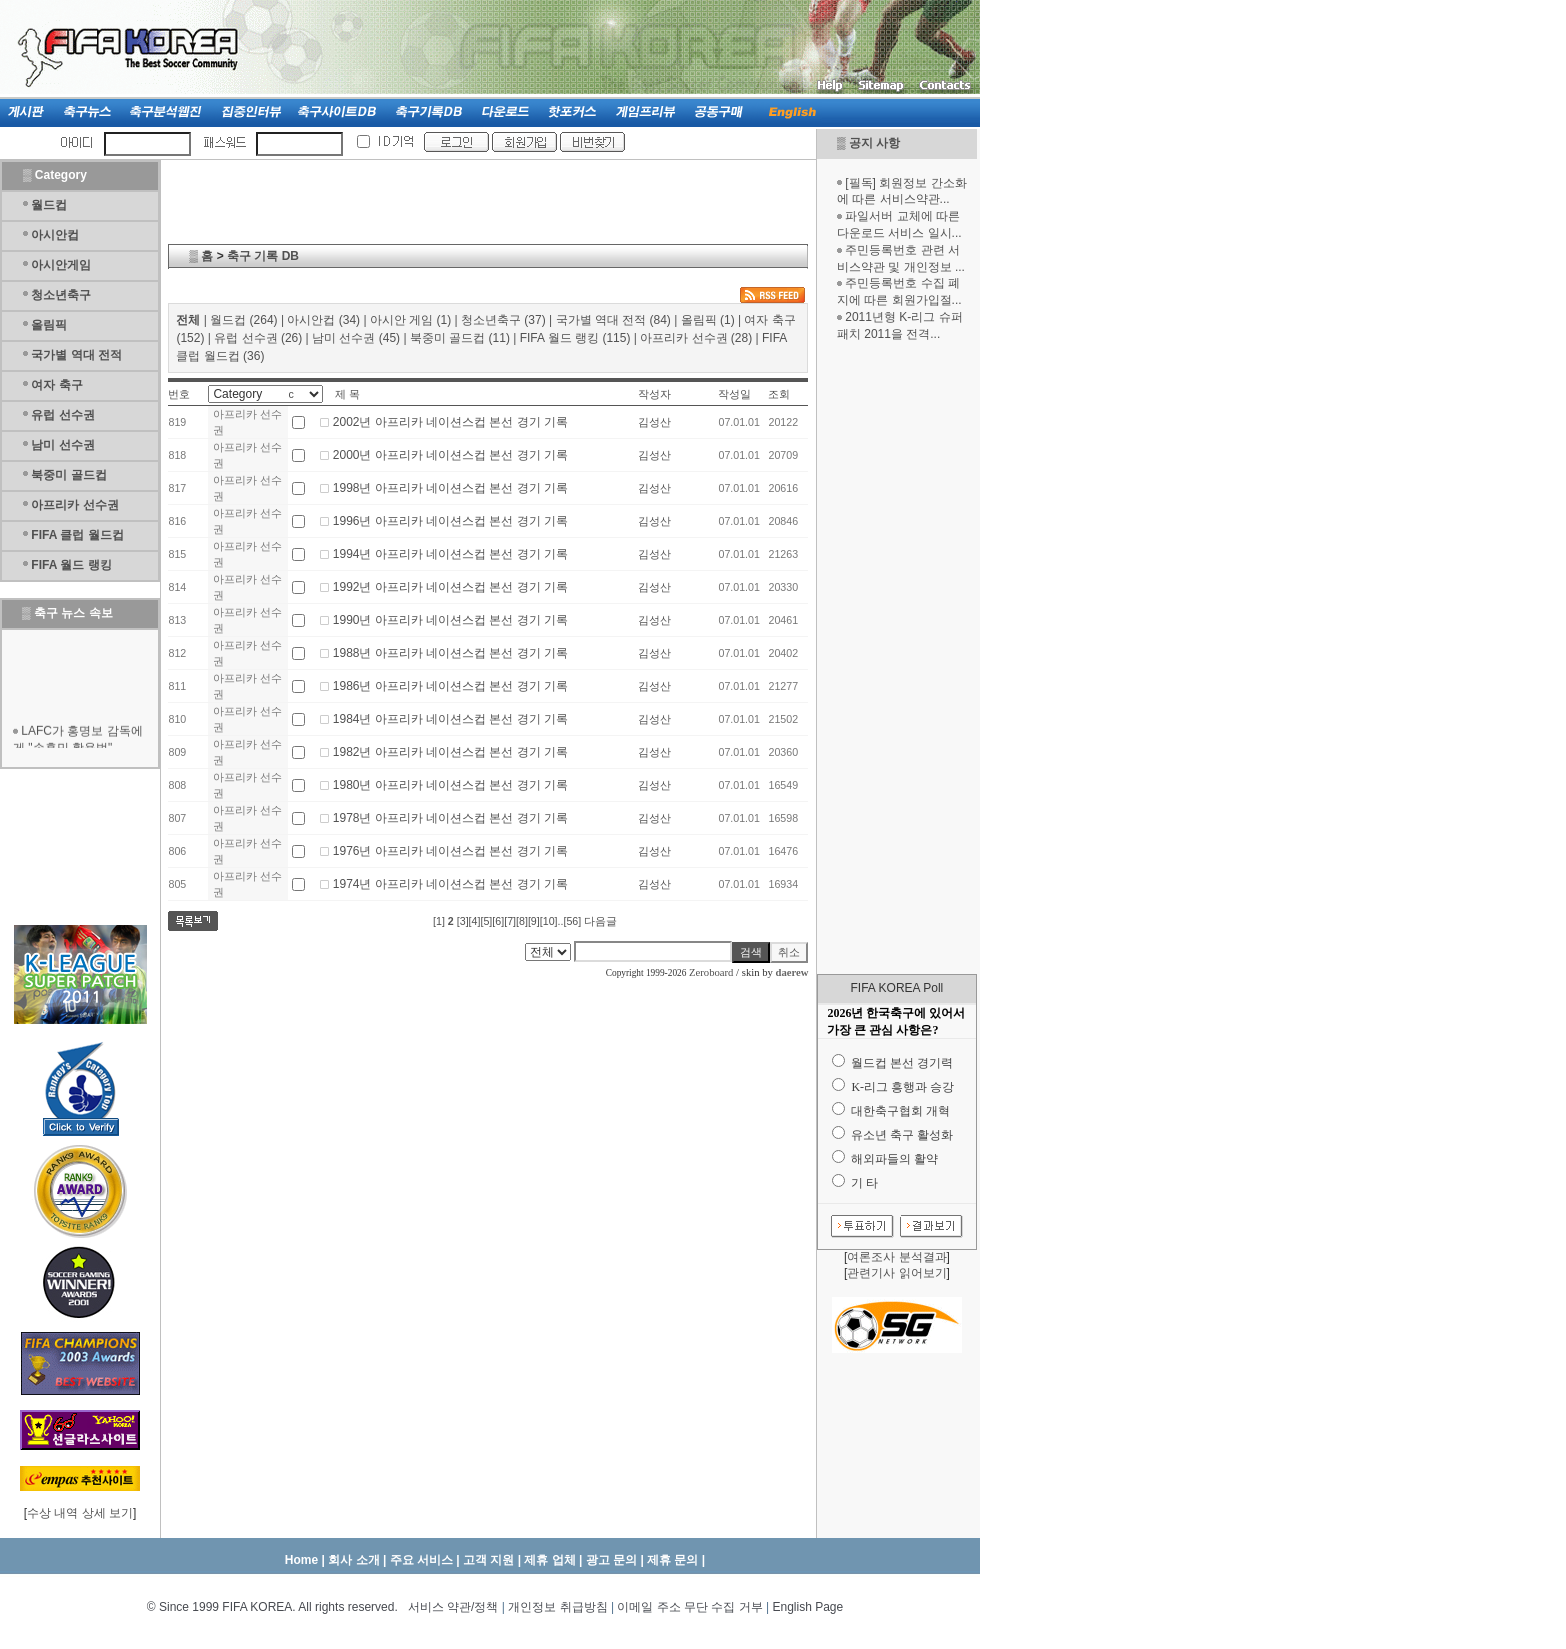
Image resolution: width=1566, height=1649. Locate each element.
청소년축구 (61, 295)
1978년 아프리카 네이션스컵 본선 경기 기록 (450, 818)
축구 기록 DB (263, 256)
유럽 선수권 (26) (258, 338)
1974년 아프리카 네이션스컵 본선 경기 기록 (450, 884)
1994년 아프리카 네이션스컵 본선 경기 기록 (450, 554)
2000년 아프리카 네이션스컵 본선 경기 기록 (450, 455)
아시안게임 (61, 265)
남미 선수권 (62, 445)
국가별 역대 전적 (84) (613, 320)
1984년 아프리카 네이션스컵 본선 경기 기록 (450, 719)
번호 (179, 394)
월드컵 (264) (243, 320)
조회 (779, 394)
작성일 (734, 394)
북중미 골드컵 (68, 475)
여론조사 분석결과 (896, 1257)
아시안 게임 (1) (410, 320)
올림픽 (49, 325)
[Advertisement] (897, 658)
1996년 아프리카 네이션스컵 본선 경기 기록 (450, 521)
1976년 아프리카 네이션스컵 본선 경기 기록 (450, 851)
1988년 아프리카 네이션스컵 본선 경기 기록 (450, 653)
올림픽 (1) (708, 320)
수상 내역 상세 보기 (80, 1513)
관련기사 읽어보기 (896, 1273)
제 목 (347, 394)
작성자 (654, 394)
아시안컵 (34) (323, 320)
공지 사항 (874, 143)
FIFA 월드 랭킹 (71, 565)
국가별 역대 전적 (76, 355)
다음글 (600, 921)
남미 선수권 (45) (356, 338)
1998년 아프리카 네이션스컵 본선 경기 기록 (450, 488)
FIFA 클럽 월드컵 (77, 535)
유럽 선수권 (62, 415)
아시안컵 (55, 235)
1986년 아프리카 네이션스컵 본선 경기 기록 (450, 686)
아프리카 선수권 (74, 505)
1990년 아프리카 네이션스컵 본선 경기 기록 (450, 620)
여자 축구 (56, 385)
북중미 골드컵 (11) (460, 338)
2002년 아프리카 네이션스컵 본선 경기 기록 (450, 422)
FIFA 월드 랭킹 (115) (575, 338)
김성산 (654, 422)
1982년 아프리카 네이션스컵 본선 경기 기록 (450, 752)
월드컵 (49, 205)
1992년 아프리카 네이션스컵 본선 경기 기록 (450, 587)
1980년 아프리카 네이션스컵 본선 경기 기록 (450, 785)
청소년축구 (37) (503, 320)
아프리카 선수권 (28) (696, 338)
